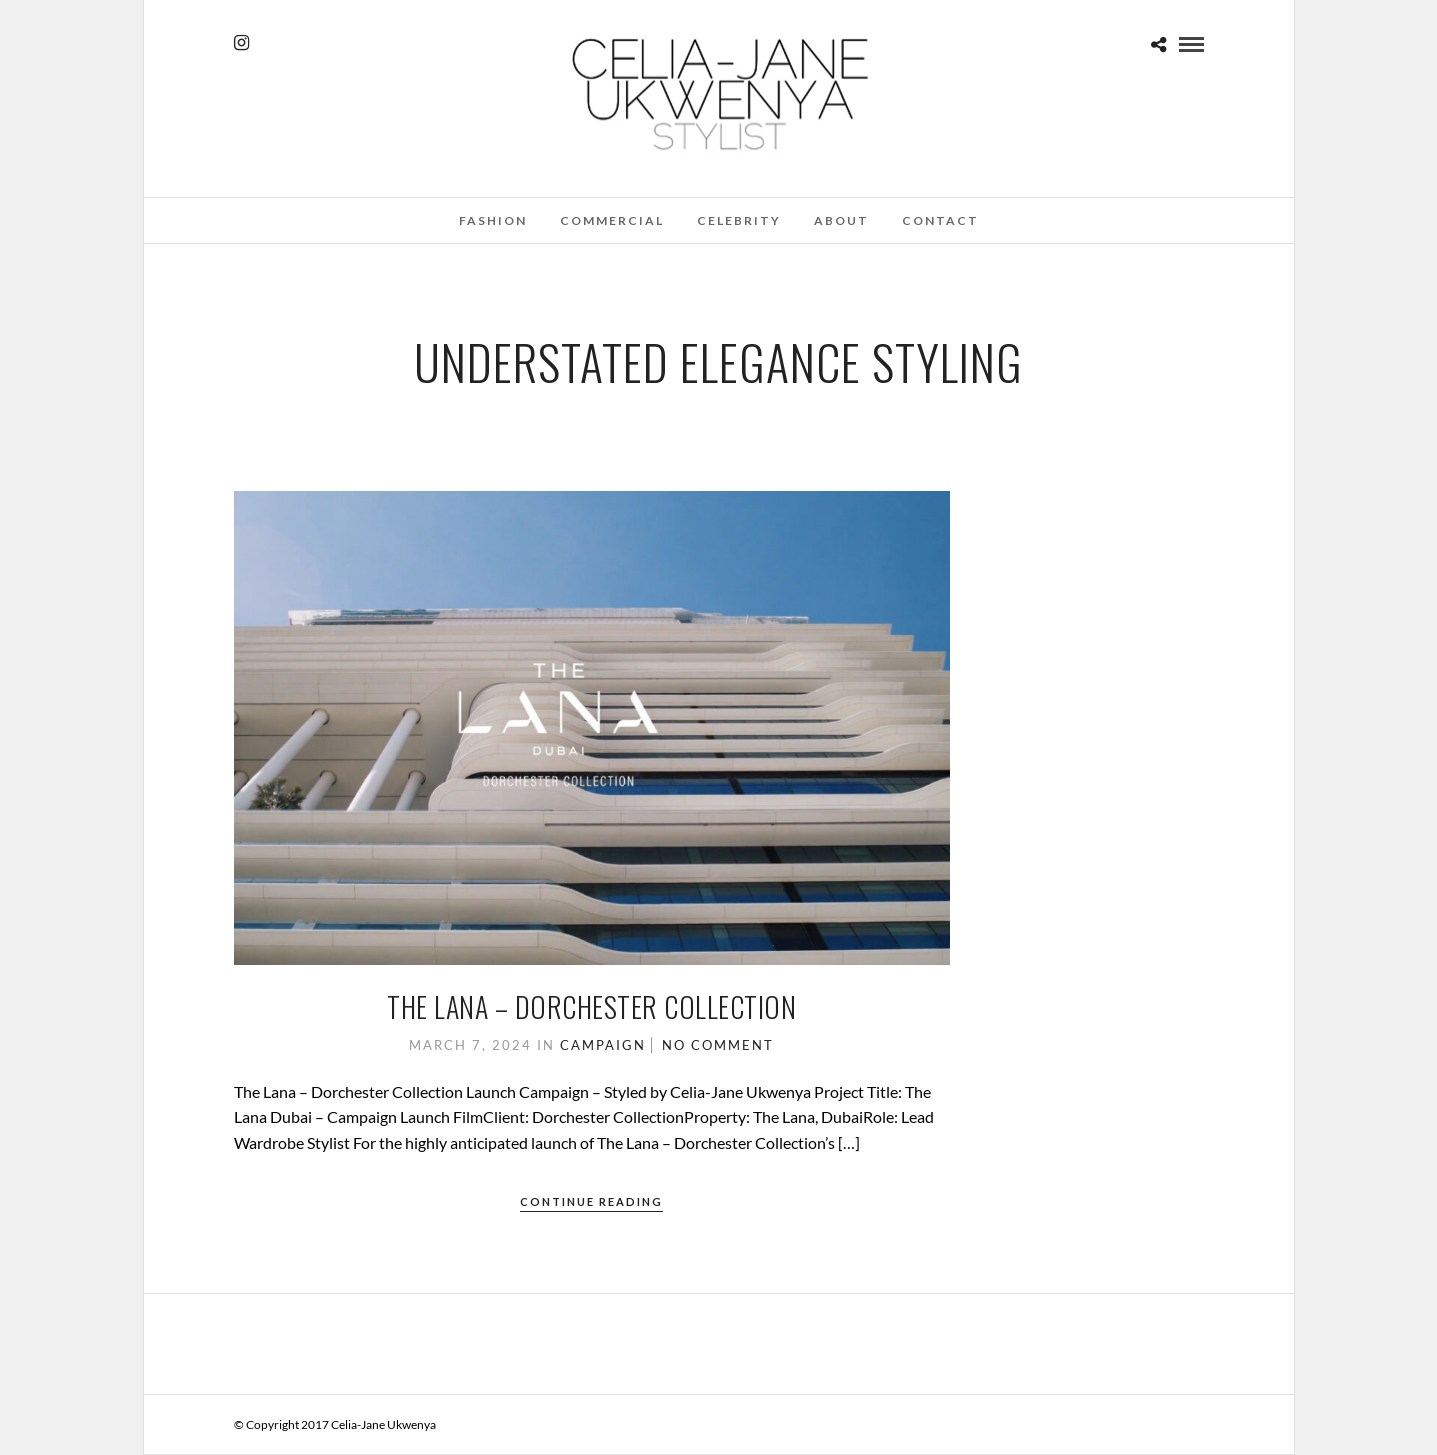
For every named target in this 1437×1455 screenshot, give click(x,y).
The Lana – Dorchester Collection (591, 1006)
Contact (940, 220)
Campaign (603, 1045)
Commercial (612, 220)
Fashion (493, 220)
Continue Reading (591, 1201)
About (841, 220)
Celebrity (739, 220)
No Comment (718, 1045)
